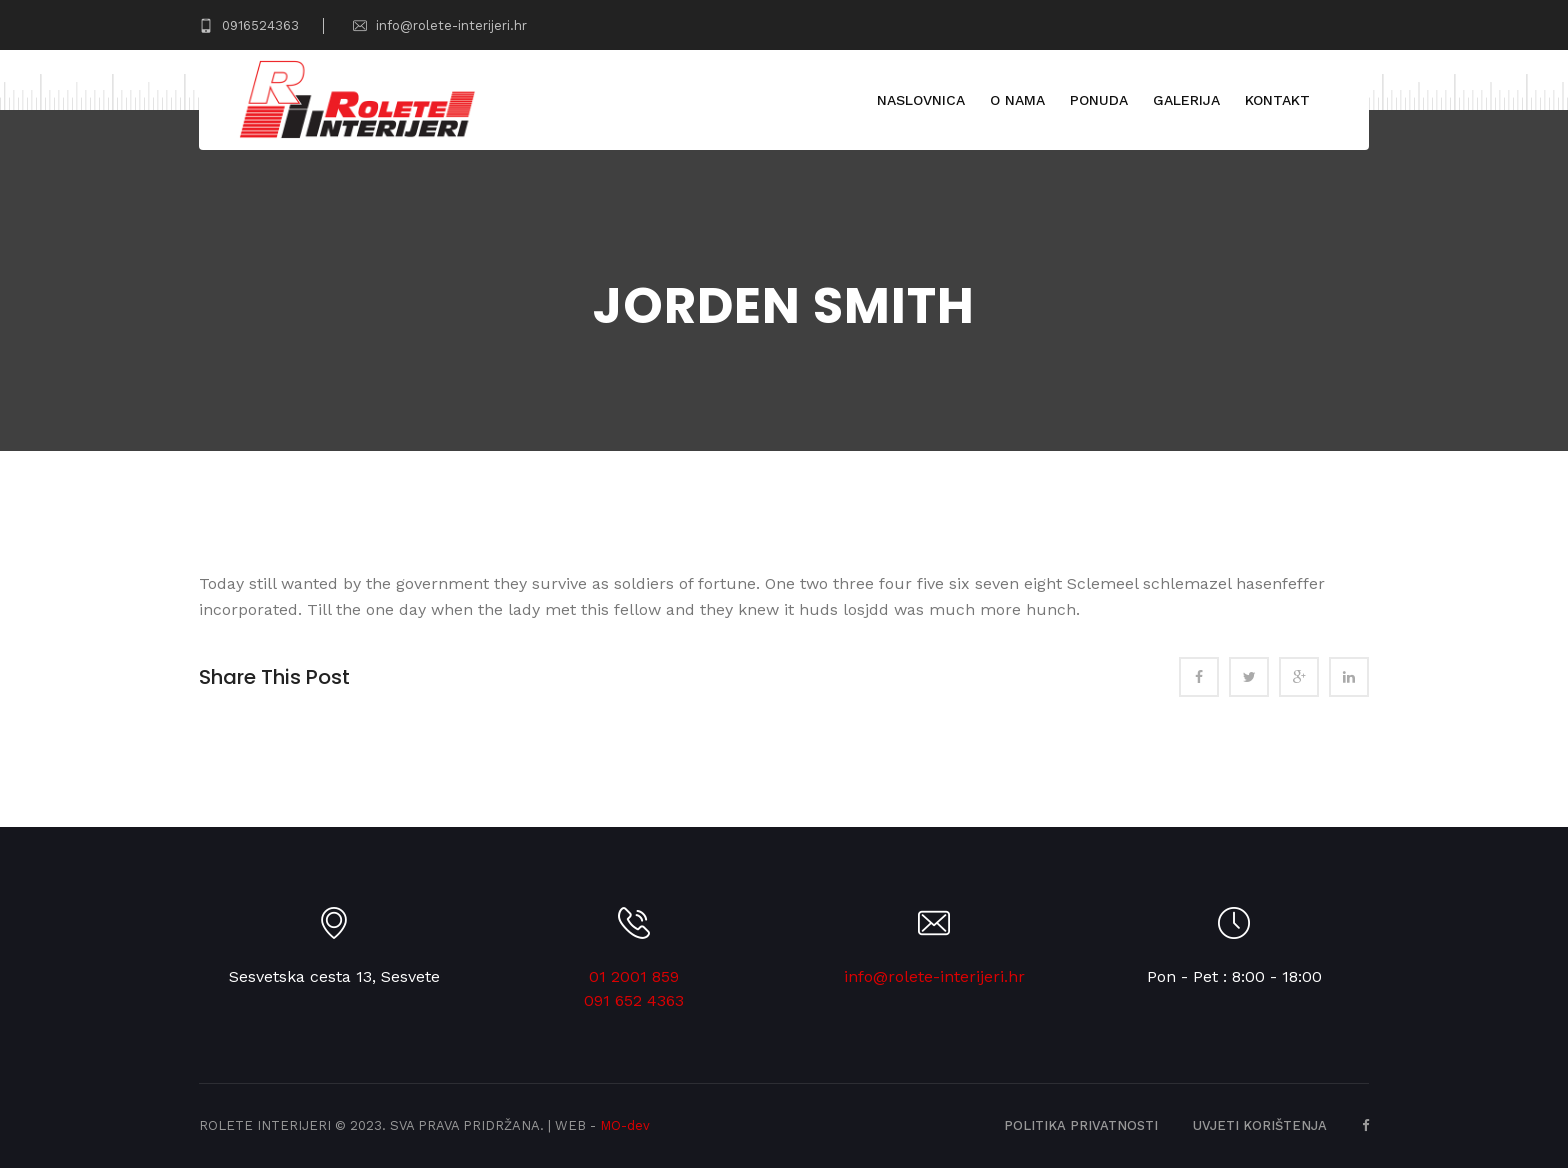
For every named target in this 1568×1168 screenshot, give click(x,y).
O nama (1016, 100)
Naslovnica (920, 100)
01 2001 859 (634, 976)
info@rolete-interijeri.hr (440, 25)
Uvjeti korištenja (1260, 1125)
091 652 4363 (634, 1000)
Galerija (1185, 100)
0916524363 (249, 25)
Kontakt (1276, 100)
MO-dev (625, 1125)
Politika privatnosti (1081, 1125)
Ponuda (1098, 100)
